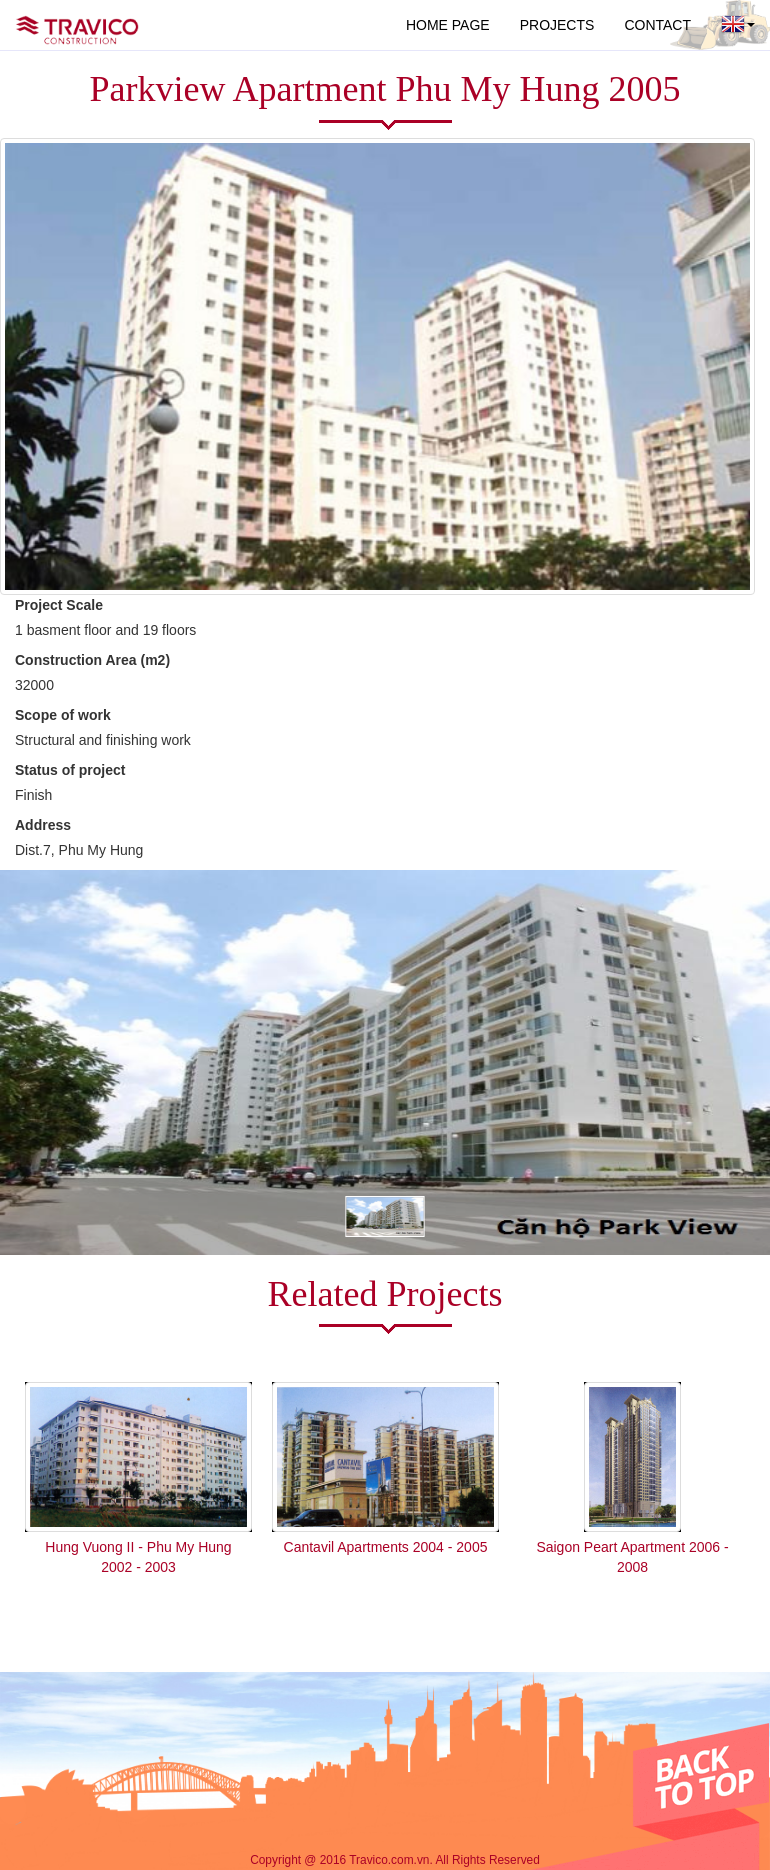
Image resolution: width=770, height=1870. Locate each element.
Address (43, 825)
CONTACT (657, 25)
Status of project (70, 770)
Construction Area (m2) (92, 660)
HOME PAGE (448, 25)
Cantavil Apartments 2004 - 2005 (386, 1547)
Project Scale (59, 605)
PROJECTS (557, 25)
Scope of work (63, 715)
